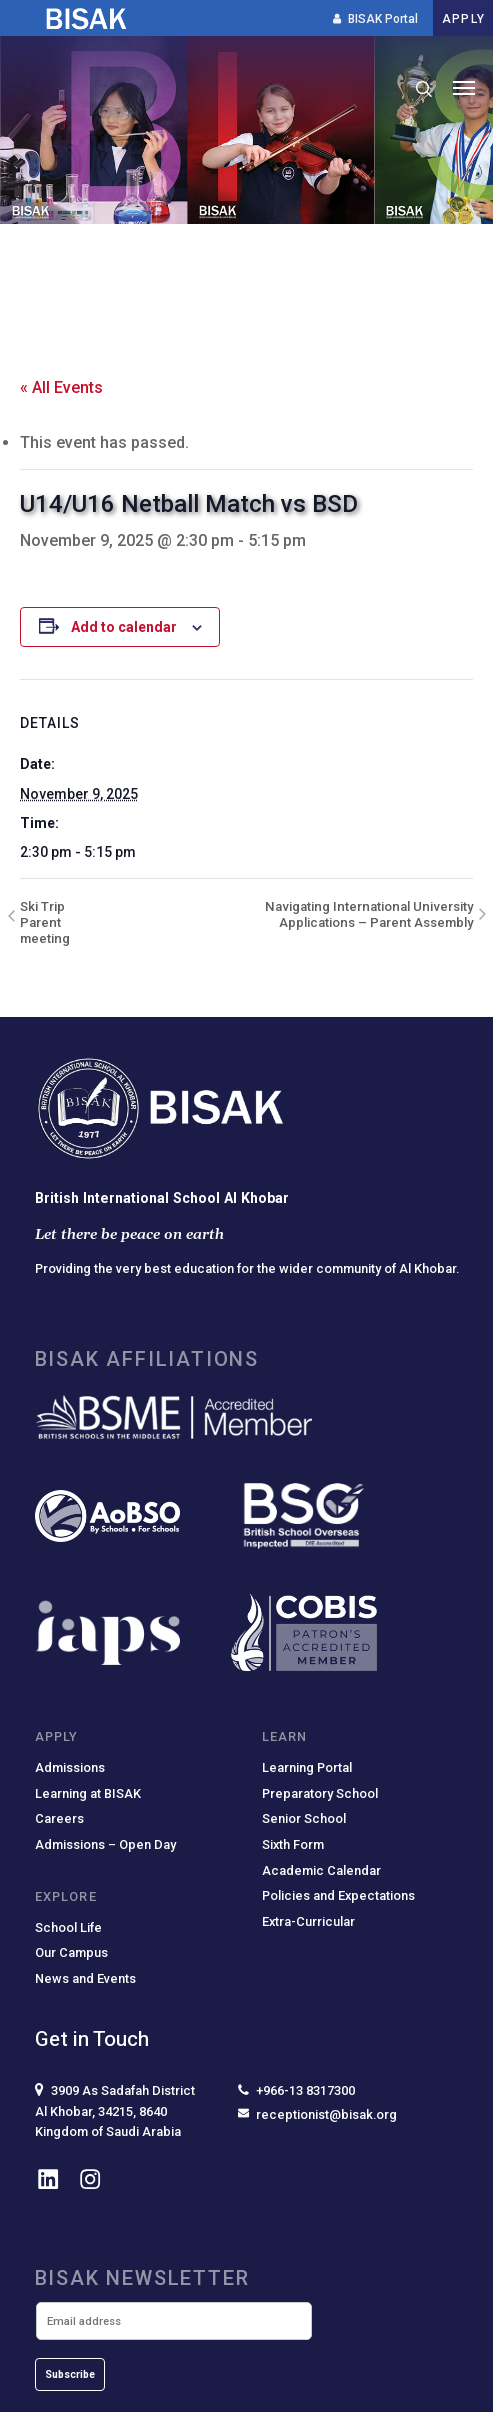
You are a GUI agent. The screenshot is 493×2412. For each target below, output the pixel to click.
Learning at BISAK (88, 1793)
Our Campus (71, 1952)
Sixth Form (293, 1844)
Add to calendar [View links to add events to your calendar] (124, 627)
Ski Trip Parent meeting (45, 922)
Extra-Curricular (308, 1921)
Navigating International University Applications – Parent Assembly (369, 914)
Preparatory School (320, 1793)
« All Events (61, 387)
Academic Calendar (321, 1870)
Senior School (304, 1818)
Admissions (70, 1767)
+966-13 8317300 (296, 2090)
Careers (59, 1818)
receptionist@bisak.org (317, 2114)
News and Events (85, 1978)
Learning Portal (307, 1767)
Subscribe (70, 2374)
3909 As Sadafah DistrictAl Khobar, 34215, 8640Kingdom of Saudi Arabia (115, 2110)
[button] (464, 89)
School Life (68, 1927)
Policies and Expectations (338, 1895)
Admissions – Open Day (105, 1844)
